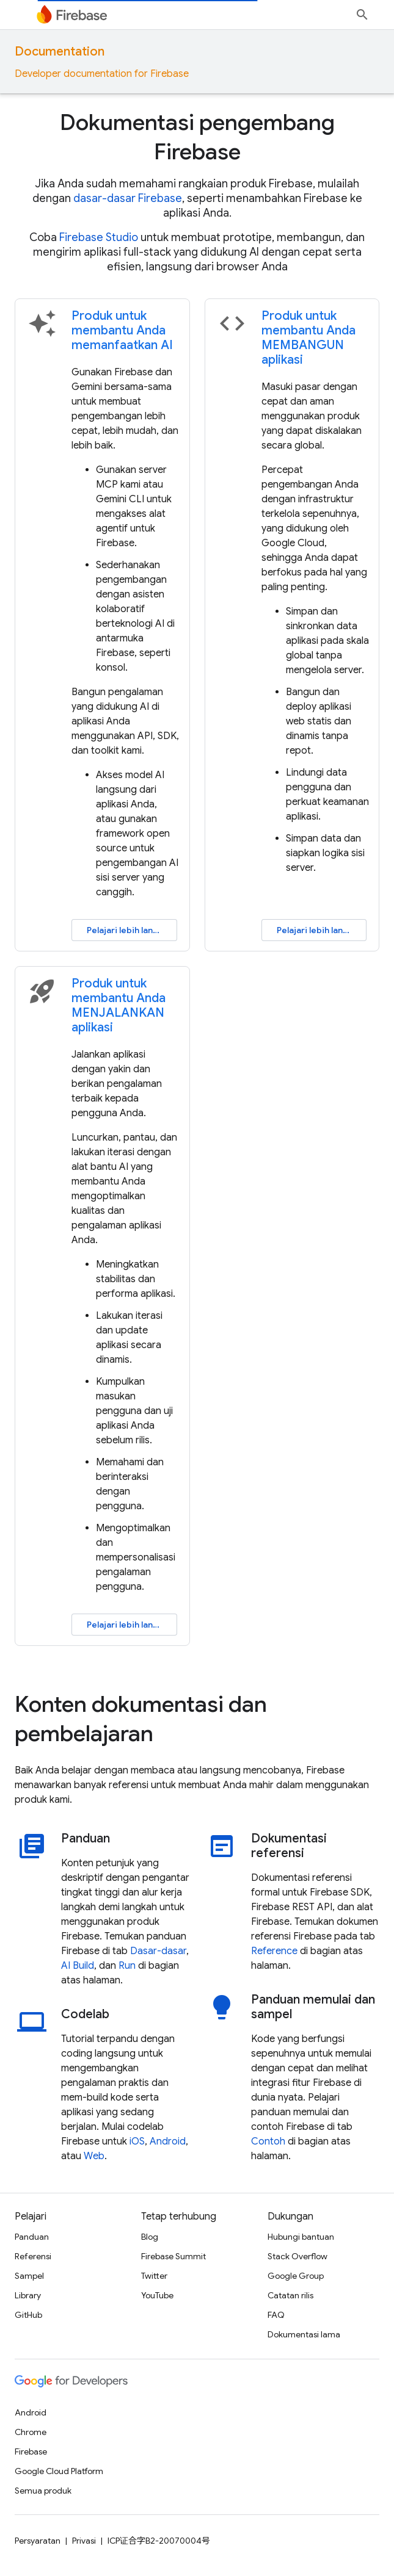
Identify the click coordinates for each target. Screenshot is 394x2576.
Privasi (84, 2540)
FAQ (276, 2314)
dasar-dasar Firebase (127, 198)
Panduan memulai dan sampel (313, 2007)
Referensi (33, 2256)
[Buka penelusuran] (362, 14)
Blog (149, 2236)
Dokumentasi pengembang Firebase (197, 137)
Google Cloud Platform (59, 2471)
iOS (137, 2141)
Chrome (30, 2431)
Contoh (268, 2141)
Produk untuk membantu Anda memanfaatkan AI (122, 330)
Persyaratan (37, 2540)
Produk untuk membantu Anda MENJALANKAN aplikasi (118, 1005)
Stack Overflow (297, 2256)
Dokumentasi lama (304, 2334)
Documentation (59, 51)
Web (94, 2156)
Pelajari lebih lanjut (125, 930)
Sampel (29, 2275)
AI (65, 1966)
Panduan (85, 1838)
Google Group (296, 2275)
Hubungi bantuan (301, 2236)
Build (83, 1966)
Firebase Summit (173, 2256)
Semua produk (43, 2490)
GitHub (28, 2314)
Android (168, 2141)
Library (28, 2295)
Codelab (85, 2014)
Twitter (154, 2275)
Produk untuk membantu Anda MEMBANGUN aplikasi (308, 337)
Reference (274, 1951)
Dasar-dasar (158, 1951)
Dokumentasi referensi (289, 1846)
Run (127, 1966)
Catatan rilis (290, 2295)
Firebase (31, 2451)
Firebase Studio (98, 237)
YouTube (157, 2295)
